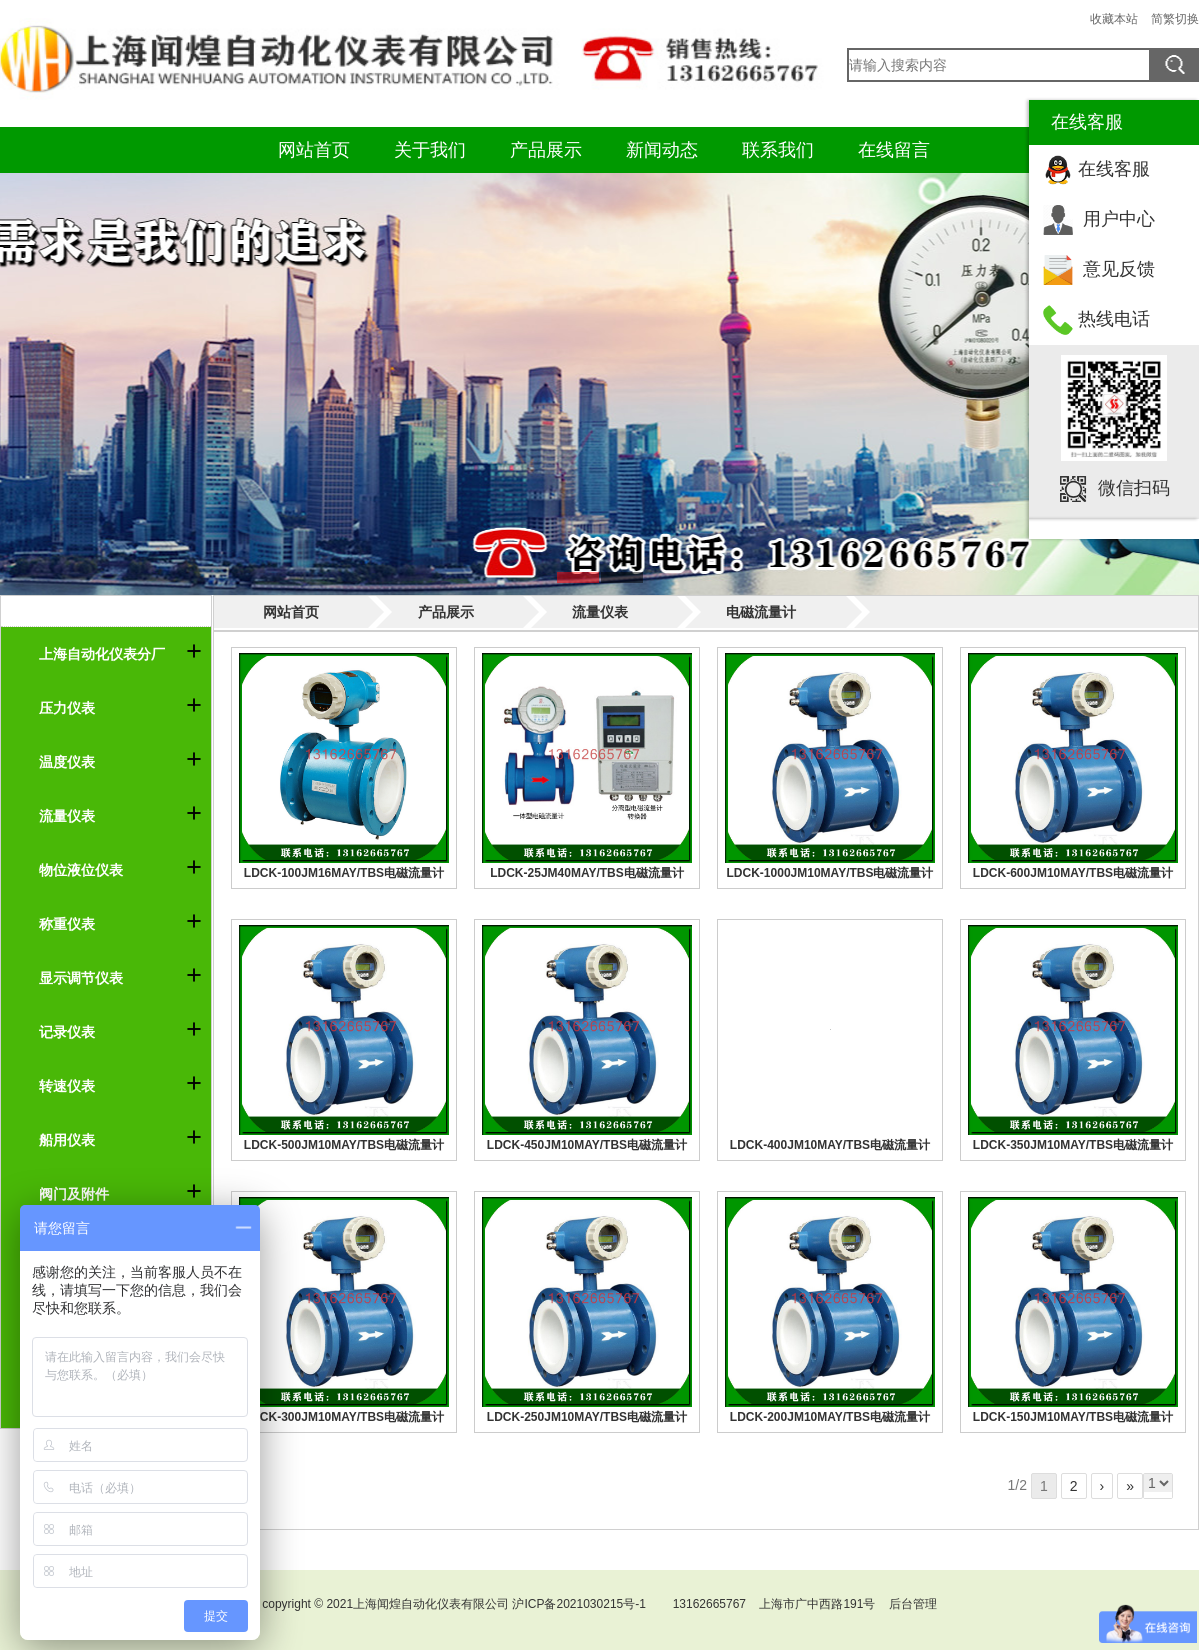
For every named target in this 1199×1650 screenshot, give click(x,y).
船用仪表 (67, 1140)
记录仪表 (67, 1032)
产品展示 (546, 150)
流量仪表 (67, 816)
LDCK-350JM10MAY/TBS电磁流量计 (1073, 1145)
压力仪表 (67, 708)
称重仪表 (67, 924)
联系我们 (778, 150)
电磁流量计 (761, 612)
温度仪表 (67, 762)
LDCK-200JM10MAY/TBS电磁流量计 (830, 1417)
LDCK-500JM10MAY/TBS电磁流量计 (344, 1145)
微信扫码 (1134, 488)
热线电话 (1114, 319)
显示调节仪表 (81, 978)
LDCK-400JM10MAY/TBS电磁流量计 (830, 1145)
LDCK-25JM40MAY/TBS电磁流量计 (587, 873)
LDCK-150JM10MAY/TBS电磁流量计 (1073, 1417)
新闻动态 (662, 150)
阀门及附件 (74, 1194)
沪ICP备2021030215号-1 (578, 1604)
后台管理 (913, 1604)
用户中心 (1119, 219)
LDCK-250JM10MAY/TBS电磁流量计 (587, 1417)
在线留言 (894, 150)
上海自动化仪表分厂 (102, 654)
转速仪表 (67, 1086)
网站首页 (314, 150)
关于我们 (430, 150)
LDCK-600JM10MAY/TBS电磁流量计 (1073, 873)
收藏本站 (1114, 19)
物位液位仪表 (81, 870)
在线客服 (1114, 169)
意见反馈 (1119, 269)
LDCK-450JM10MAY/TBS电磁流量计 (587, 1145)
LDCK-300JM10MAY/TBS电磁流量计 (344, 1417)
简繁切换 (1175, 19)
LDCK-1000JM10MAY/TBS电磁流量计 (830, 873)
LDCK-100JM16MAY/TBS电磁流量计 (344, 873)
